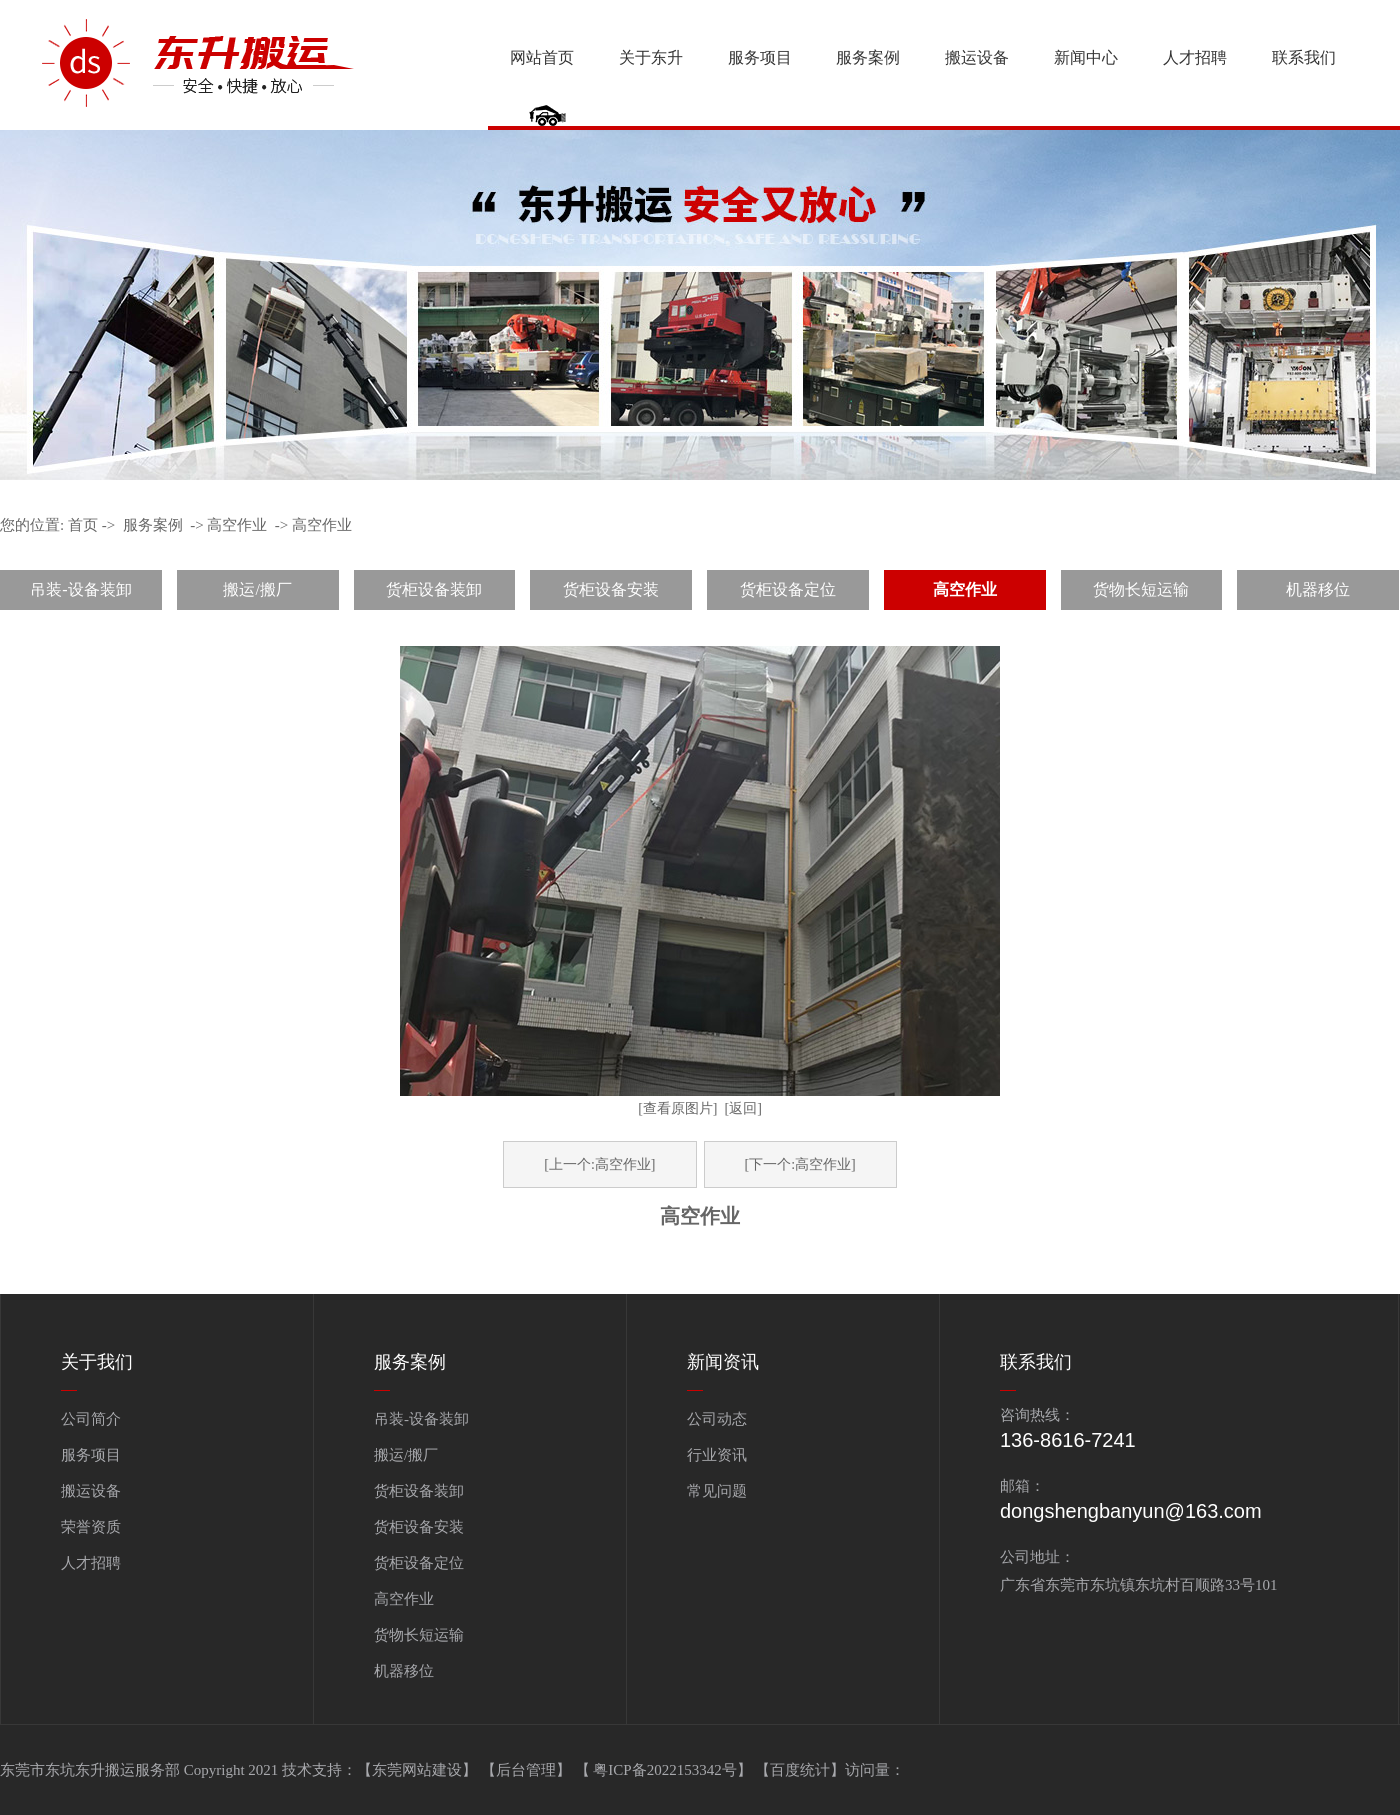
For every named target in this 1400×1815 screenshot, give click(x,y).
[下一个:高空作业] (800, 1164)
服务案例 (868, 57)
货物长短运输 (1141, 589)
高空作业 (237, 525)
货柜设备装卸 (434, 589)
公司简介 (91, 1419)
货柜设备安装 (611, 589)
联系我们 (1304, 57)
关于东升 (651, 57)
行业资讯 (717, 1455)
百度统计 (800, 1770)
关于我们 (97, 1362)
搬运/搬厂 (257, 589)
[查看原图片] (677, 1108)
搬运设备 (977, 57)
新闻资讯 (723, 1362)
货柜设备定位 (788, 589)
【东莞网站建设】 (417, 1770)
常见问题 (717, 1491)
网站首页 (542, 57)
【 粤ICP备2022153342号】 (665, 1770)
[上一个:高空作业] (599, 1164)
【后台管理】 (528, 1770)
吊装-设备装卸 (80, 589)
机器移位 (1318, 589)
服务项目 (760, 57)
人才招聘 (1195, 57)
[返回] (743, 1108)
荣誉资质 (91, 1527)
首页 (83, 525)
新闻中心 (1086, 57)
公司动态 (717, 1419)
